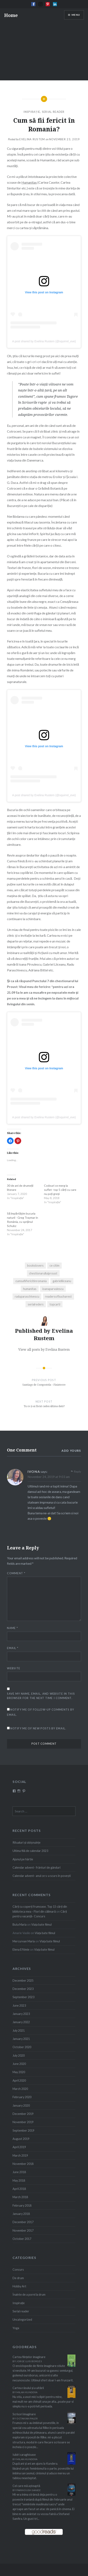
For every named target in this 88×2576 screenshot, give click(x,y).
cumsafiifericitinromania (31, 1281)
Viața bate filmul (41, 1924)
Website (13, 1668)
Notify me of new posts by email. (38, 1728)
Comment (16, 1573)
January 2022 (21, 2022)
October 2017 (22, 2238)
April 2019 (19, 2147)
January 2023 (21, 2014)
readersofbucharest (58, 1296)
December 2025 (23, 1980)
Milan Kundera (27, 2392)
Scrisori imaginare (24, 2414)
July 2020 (19, 2055)
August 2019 (21, 2139)
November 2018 (23, 2164)
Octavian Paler (27, 2418)
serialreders (36, 1304)
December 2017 (23, 2222)
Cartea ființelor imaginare (29, 2357)
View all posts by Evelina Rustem (44, 1349)
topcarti (55, 1304)
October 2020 (22, 2047)
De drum (18, 2278)
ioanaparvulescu (53, 1289)
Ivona (34, 1471)
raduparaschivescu (27, 1296)
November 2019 (23, 2122)
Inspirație (31, 111)
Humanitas (29, 182)
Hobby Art (19, 2286)
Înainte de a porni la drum (29, 2294)
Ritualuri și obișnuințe (26, 1842)
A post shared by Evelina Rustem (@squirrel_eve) (44, 341)
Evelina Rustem (32, 139)
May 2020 (19, 2072)
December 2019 (23, 2114)
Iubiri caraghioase (24, 2454)
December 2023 (23, 1989)
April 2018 (19, 2188)
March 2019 (20, 2155)
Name (12, 1628)
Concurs (18, 2269)
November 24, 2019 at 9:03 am (49, 1477)
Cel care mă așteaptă (26, 2486)
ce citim (54, 1265)
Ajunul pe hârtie (23, 1859)
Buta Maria (20, 1924)
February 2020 (22, 2097)
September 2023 (23, 1997)
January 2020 (21, 2105)
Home (11, 15)
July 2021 (19, 2030)
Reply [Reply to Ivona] (77, 1471)
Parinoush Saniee (28, 2490)
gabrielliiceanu (62, 1281)
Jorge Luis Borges (29, 2361)
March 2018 (20, 2197)
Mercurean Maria (24, 1941)
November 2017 (23, 2230)
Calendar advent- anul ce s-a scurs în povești (42, 1876)
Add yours (71, 1450)
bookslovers (35, 1265)
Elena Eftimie (21, 1949)
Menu (76, 14)
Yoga (16, 2328)
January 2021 (21, 2039)
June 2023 (19, 2005)
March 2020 (20, 2089)
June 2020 (19, 2064)
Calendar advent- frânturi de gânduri (36, 1867)
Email (12, 1648)
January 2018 (21, 2213)
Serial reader (53, 111)
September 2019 (23, 2130)
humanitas (29, 1289)
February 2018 (22, 2205)
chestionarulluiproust (43, 1273)
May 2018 (19, 2180)
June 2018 (19, 2172)
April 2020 (19, 2080)
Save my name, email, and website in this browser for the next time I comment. (41, 1696)
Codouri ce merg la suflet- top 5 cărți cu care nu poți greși (60, 1190)
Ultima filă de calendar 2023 (30, 1851)
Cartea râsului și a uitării (28, 2388)
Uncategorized (22, 2319)
